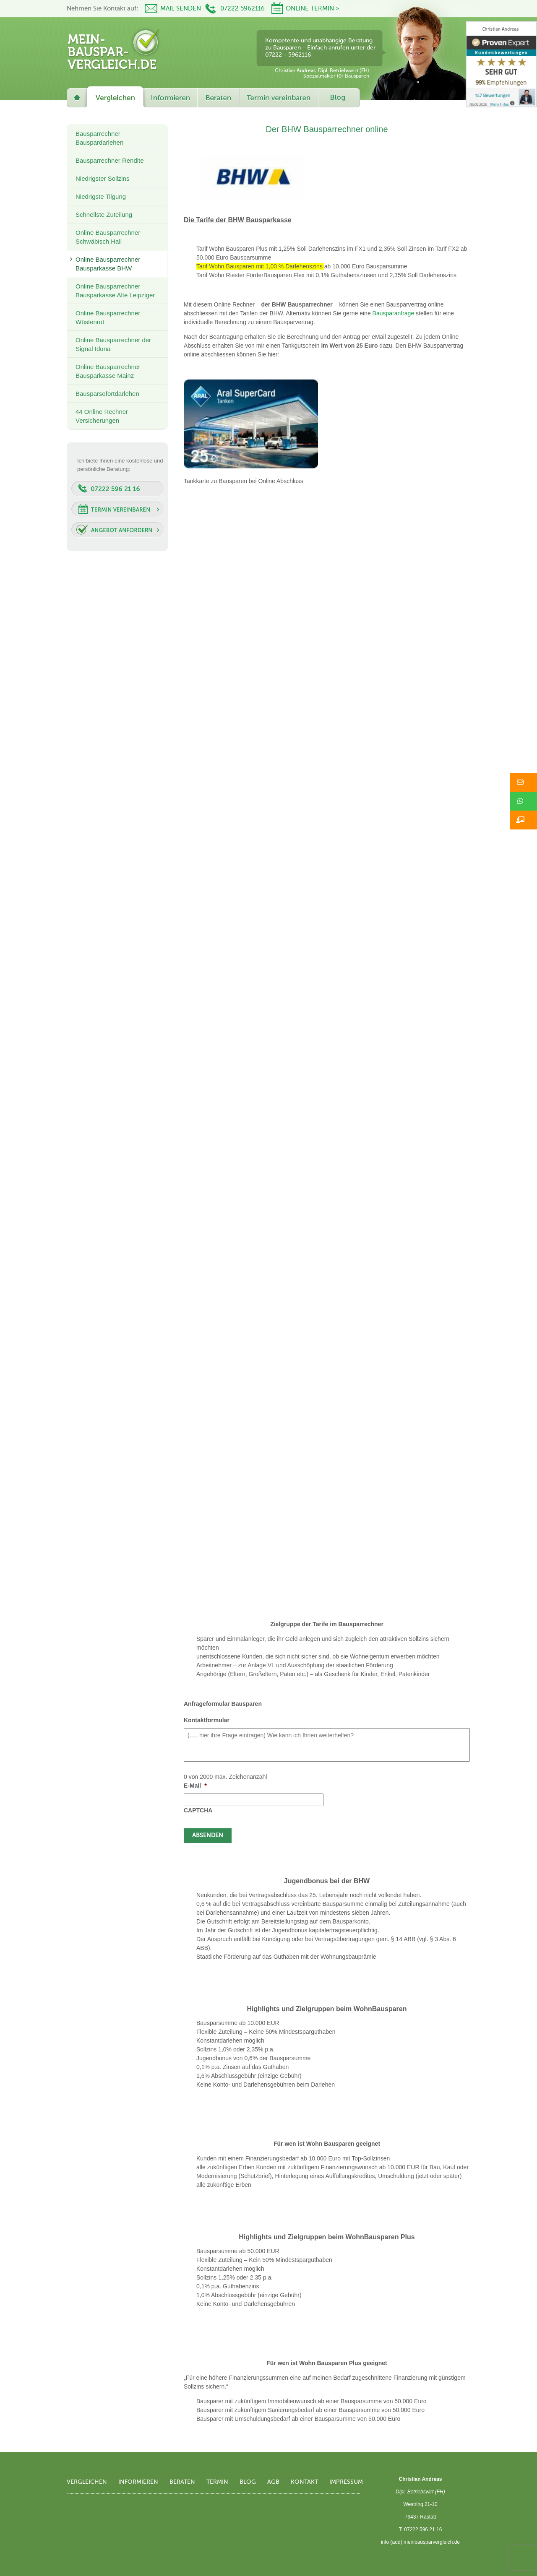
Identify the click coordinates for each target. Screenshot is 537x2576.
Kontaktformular (206, 1720)
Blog (248, 2482)
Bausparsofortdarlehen (107, 393)
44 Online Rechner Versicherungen (102, 416)
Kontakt (304, 2482)
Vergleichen (87, 2482)
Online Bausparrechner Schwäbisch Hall (108, 237)
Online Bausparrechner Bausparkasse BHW (108, 264)
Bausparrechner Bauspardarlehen (99, 138)
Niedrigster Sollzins (102, 178)
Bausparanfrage (393, 313)
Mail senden (180, 8)
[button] (523, 782)
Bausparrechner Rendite (110, 160)
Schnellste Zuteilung (104, 214)
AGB (273, 2482)
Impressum (346, 2482)
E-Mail (195, 1785)
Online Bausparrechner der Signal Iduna (113, 344)
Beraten (182, 2482)
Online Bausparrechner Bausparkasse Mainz (108, 371)
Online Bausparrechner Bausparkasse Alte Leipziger (115, 291)
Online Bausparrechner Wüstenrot (108, 317)
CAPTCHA (198, 1810)
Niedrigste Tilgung (101, 196)
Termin (217, 2482)
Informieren (138, 2482)
